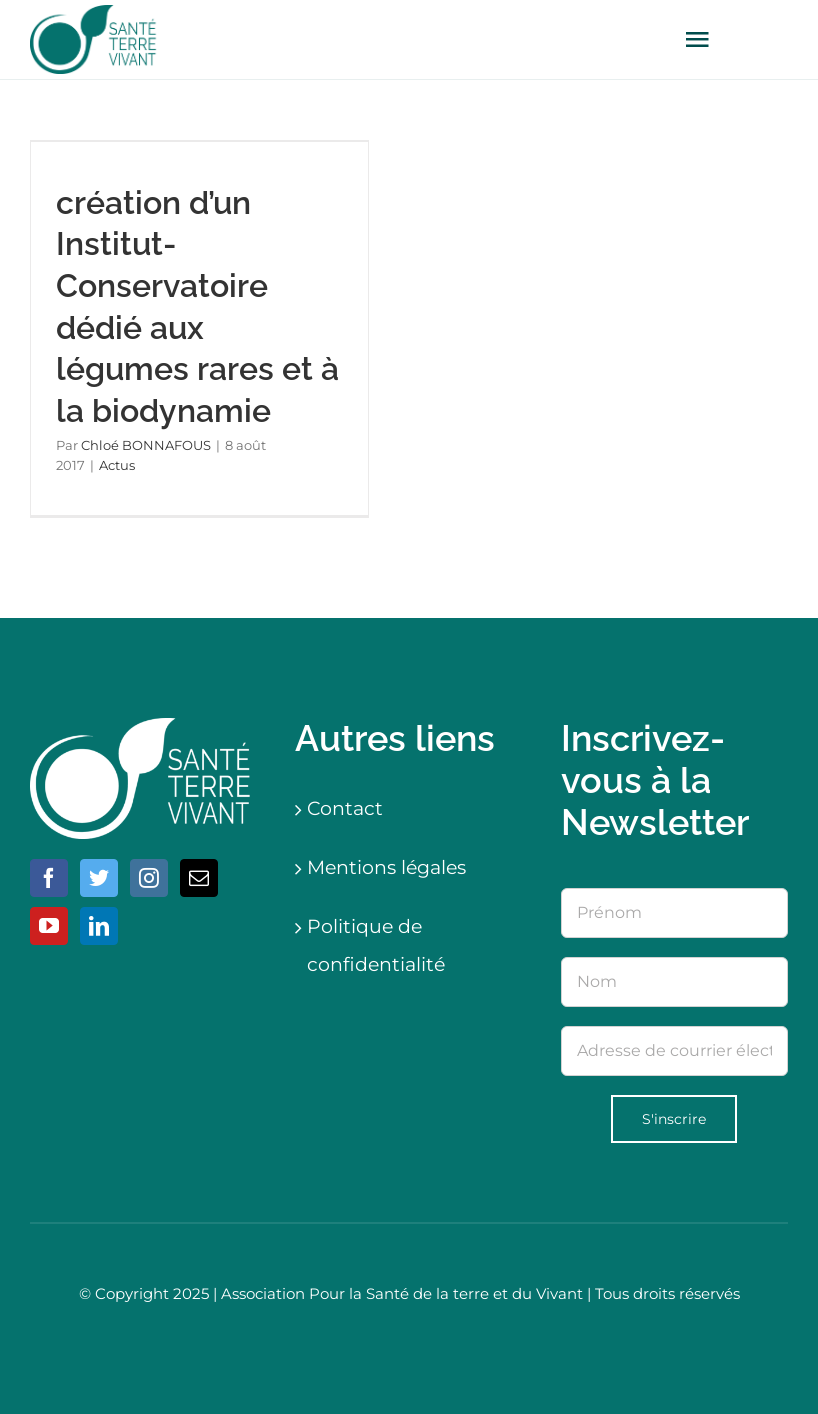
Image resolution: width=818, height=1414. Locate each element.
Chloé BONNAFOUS (146, 445)
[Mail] (199, 878)
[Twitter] (99, 878)
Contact (345, 808)
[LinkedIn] (99, 926)
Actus (117, 465)
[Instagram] (149, 878)
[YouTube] (49, 926)
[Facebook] (49, 878)
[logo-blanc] (144, 727)
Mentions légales (386, 867)
